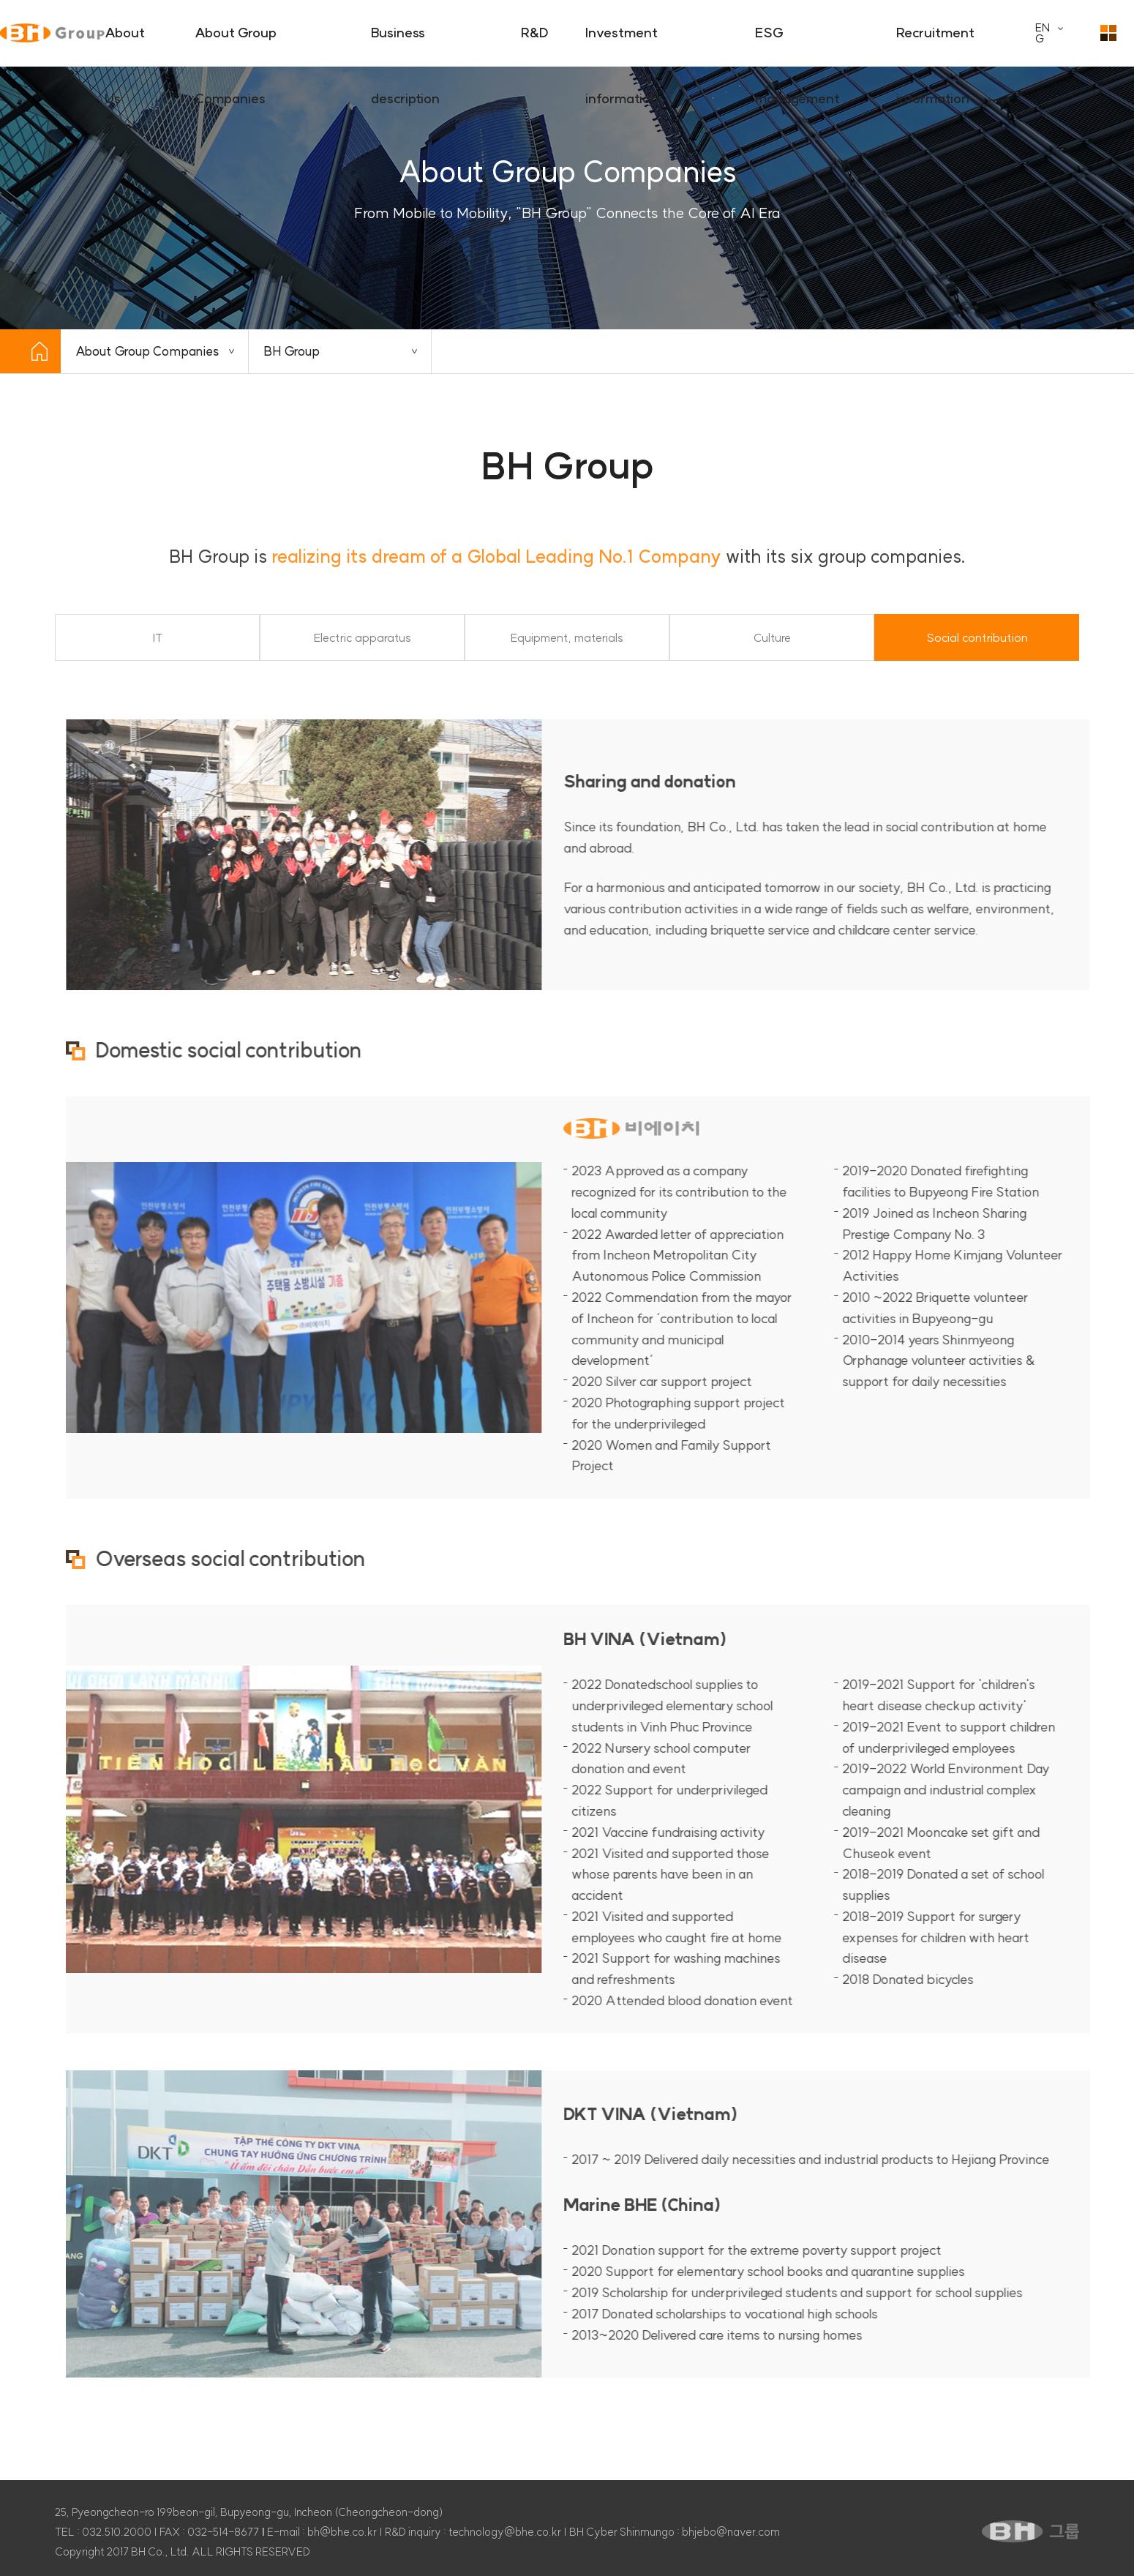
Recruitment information (935, 45)
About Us (125, 45)
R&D (535, 32)
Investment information (621, 45)
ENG (1042, 33)
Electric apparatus (362, 638)
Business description (405, 45)
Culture (772, 638)
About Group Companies (236, 45)
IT (157, 638)
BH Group (291, 351)
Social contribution (977, 638)
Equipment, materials (567, 638)
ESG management (797, 45)
